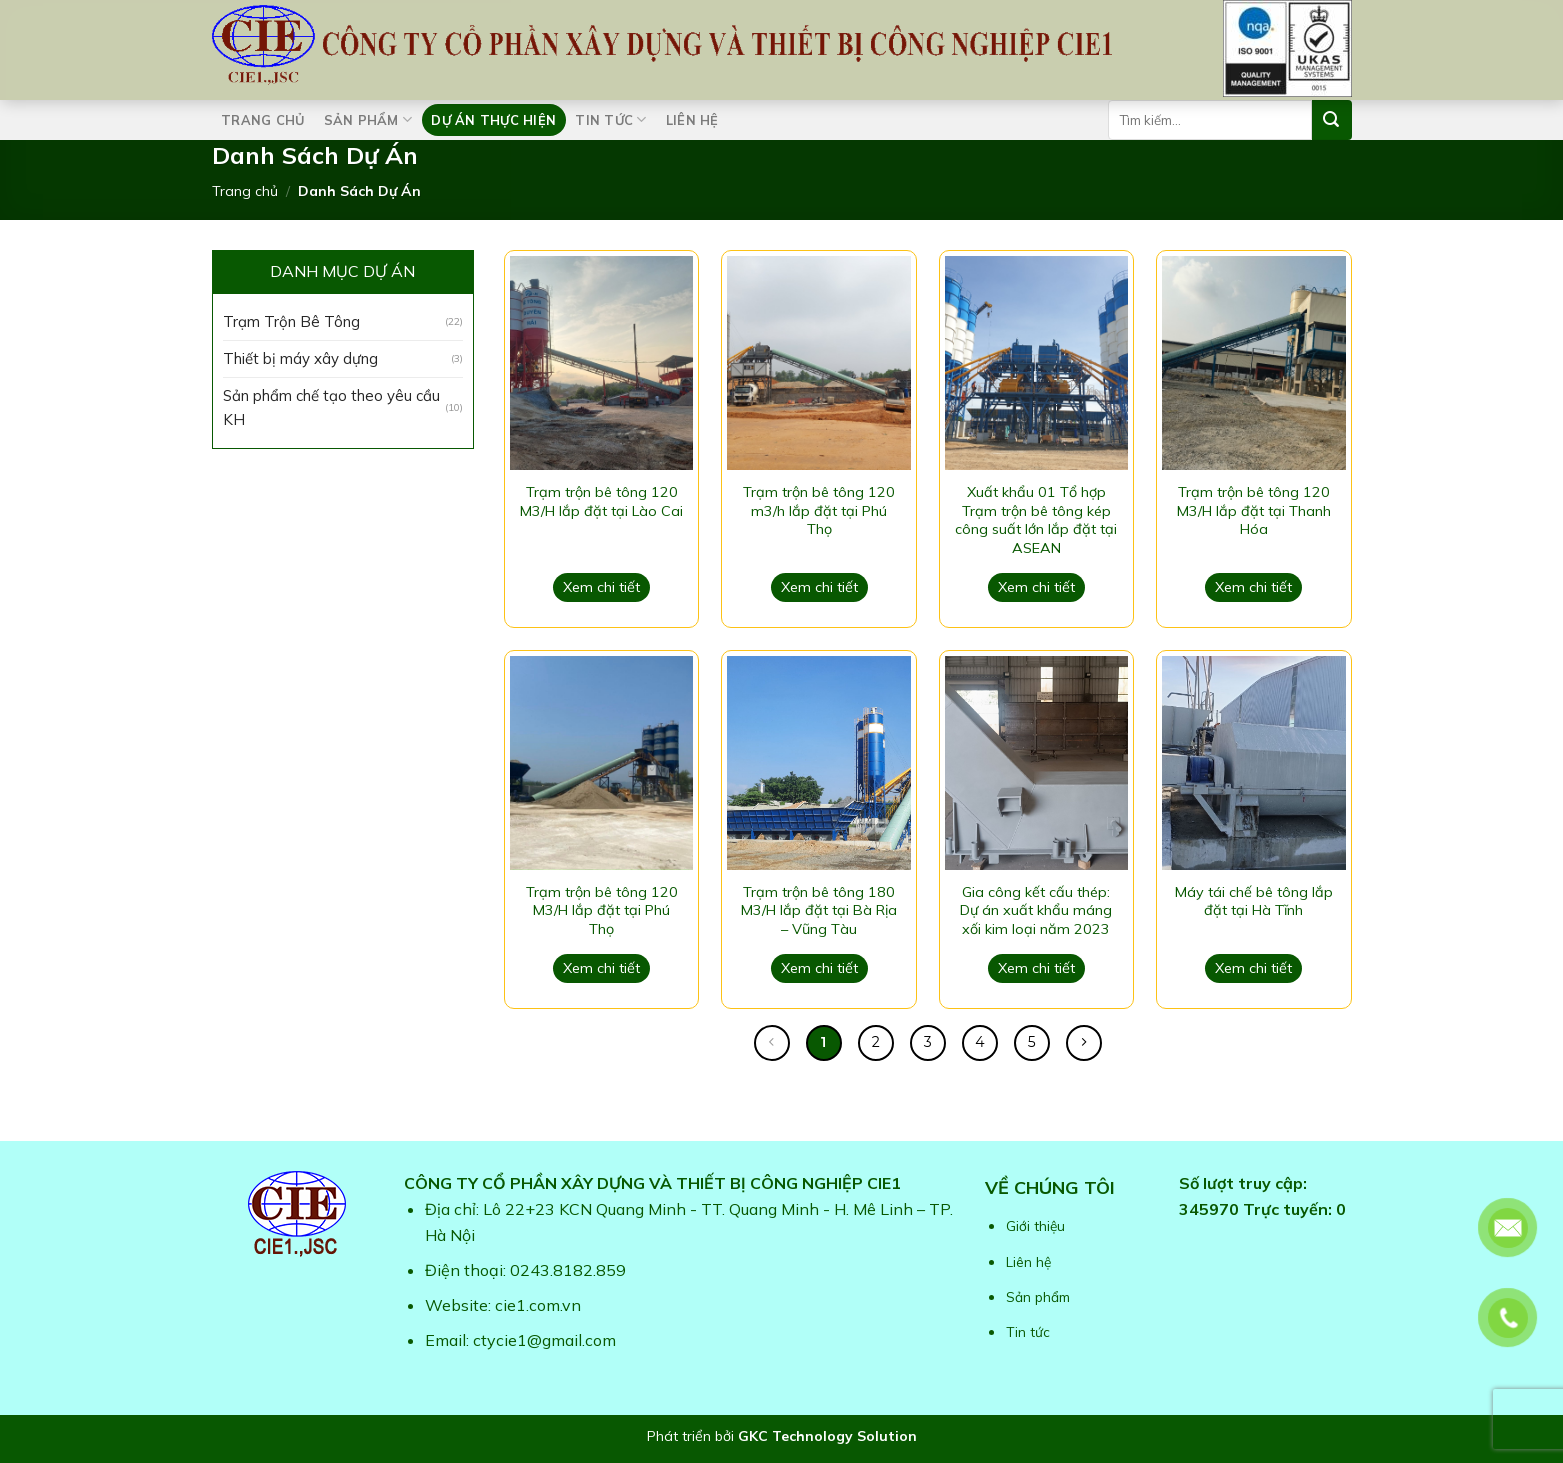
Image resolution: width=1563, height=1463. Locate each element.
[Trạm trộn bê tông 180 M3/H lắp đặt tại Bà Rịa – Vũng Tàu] (818, 763)
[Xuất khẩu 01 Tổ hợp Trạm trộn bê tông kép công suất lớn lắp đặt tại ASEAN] (1036, 363)
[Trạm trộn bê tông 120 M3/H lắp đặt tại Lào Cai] (601, 363)
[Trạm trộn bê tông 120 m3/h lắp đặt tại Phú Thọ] (818, 363)
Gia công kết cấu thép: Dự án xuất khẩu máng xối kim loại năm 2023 (1036, 910)
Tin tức (610, 119)
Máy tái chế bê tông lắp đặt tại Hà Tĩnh (1254, 901)
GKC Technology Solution (827, 1436)
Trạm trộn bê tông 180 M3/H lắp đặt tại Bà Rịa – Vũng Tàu (819, 910)
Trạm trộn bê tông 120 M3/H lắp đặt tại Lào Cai (601, 501)
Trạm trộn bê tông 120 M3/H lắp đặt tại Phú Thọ (602, 910)
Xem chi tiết (601, 587)
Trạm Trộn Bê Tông (291, 321)
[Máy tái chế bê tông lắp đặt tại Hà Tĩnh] (1253, 763)
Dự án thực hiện (493, 120)
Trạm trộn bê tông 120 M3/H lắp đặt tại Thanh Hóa (1254, 510)
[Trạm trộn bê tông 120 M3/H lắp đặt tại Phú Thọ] (601, 763)
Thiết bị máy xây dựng (300, 358)
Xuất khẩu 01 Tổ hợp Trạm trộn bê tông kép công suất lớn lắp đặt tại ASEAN (1036, 520)
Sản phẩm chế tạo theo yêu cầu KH (331, 407)
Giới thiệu (1035, 1225)
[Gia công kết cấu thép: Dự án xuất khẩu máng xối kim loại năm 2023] (1036, 763)
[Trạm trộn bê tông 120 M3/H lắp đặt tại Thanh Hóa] (1253, 363)
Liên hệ (692, 120)
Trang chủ (262, 120)
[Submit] (1332, 120)
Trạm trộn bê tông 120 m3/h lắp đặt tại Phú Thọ (819, 510)
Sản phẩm (368, 119)
